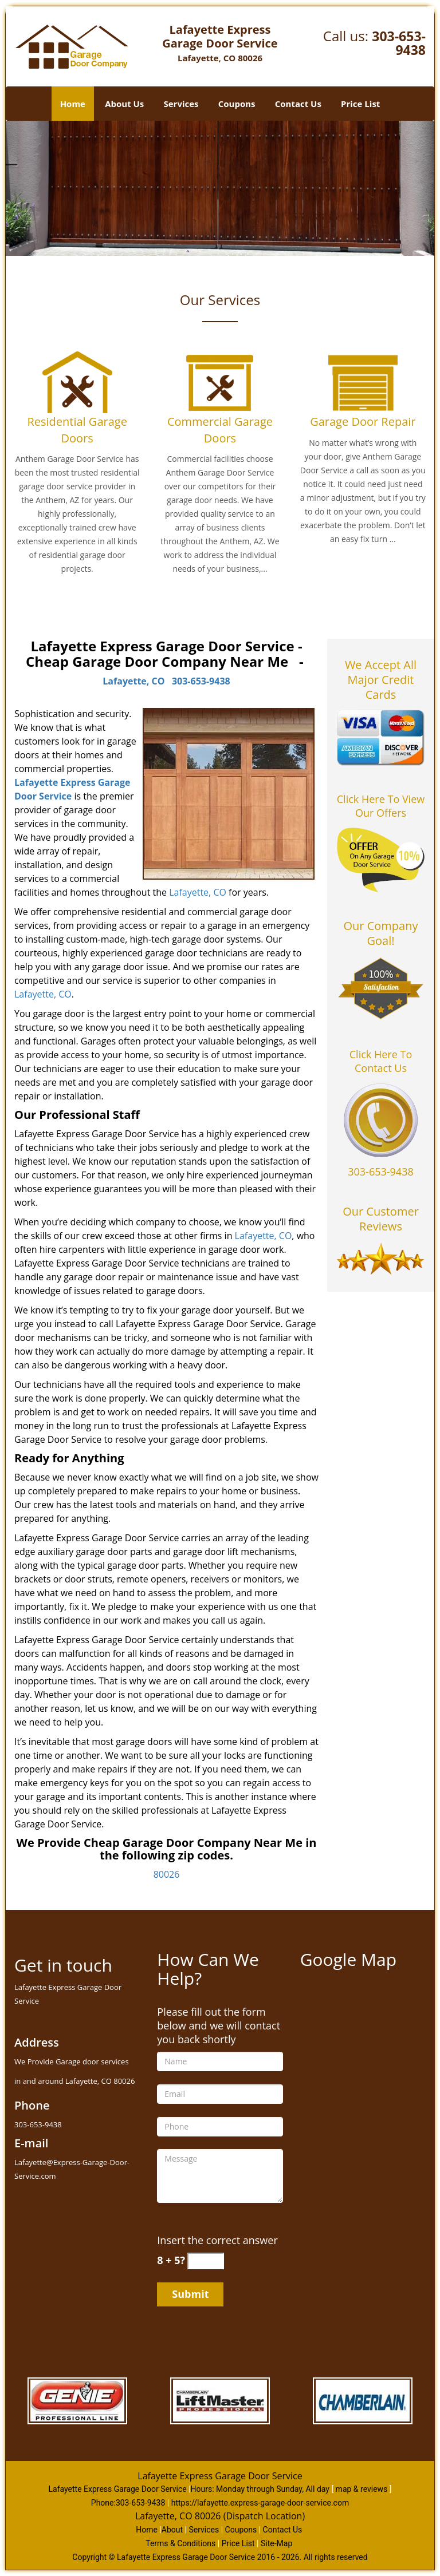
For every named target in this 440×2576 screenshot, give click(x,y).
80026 (167, 1874)
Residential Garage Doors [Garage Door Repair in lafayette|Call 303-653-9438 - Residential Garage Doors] (77, 430)
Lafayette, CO (133, 681)
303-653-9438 (399, 43)
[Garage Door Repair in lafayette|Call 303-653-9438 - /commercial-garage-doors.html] (220, 381)
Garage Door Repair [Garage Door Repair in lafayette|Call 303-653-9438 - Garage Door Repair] (362, 421)
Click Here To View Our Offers (381, 806)
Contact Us (298, 103)
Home (72, 103)
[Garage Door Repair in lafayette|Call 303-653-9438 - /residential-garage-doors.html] (77, 381)
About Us (124, 103)
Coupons (237, 103)
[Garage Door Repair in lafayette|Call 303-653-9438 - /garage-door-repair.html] (363, 381)
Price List (360, 103)
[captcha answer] (205, 2261)
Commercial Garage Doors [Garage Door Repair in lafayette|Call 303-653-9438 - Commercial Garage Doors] (220, 430)
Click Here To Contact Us (380, 1061)
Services (181, 103)
